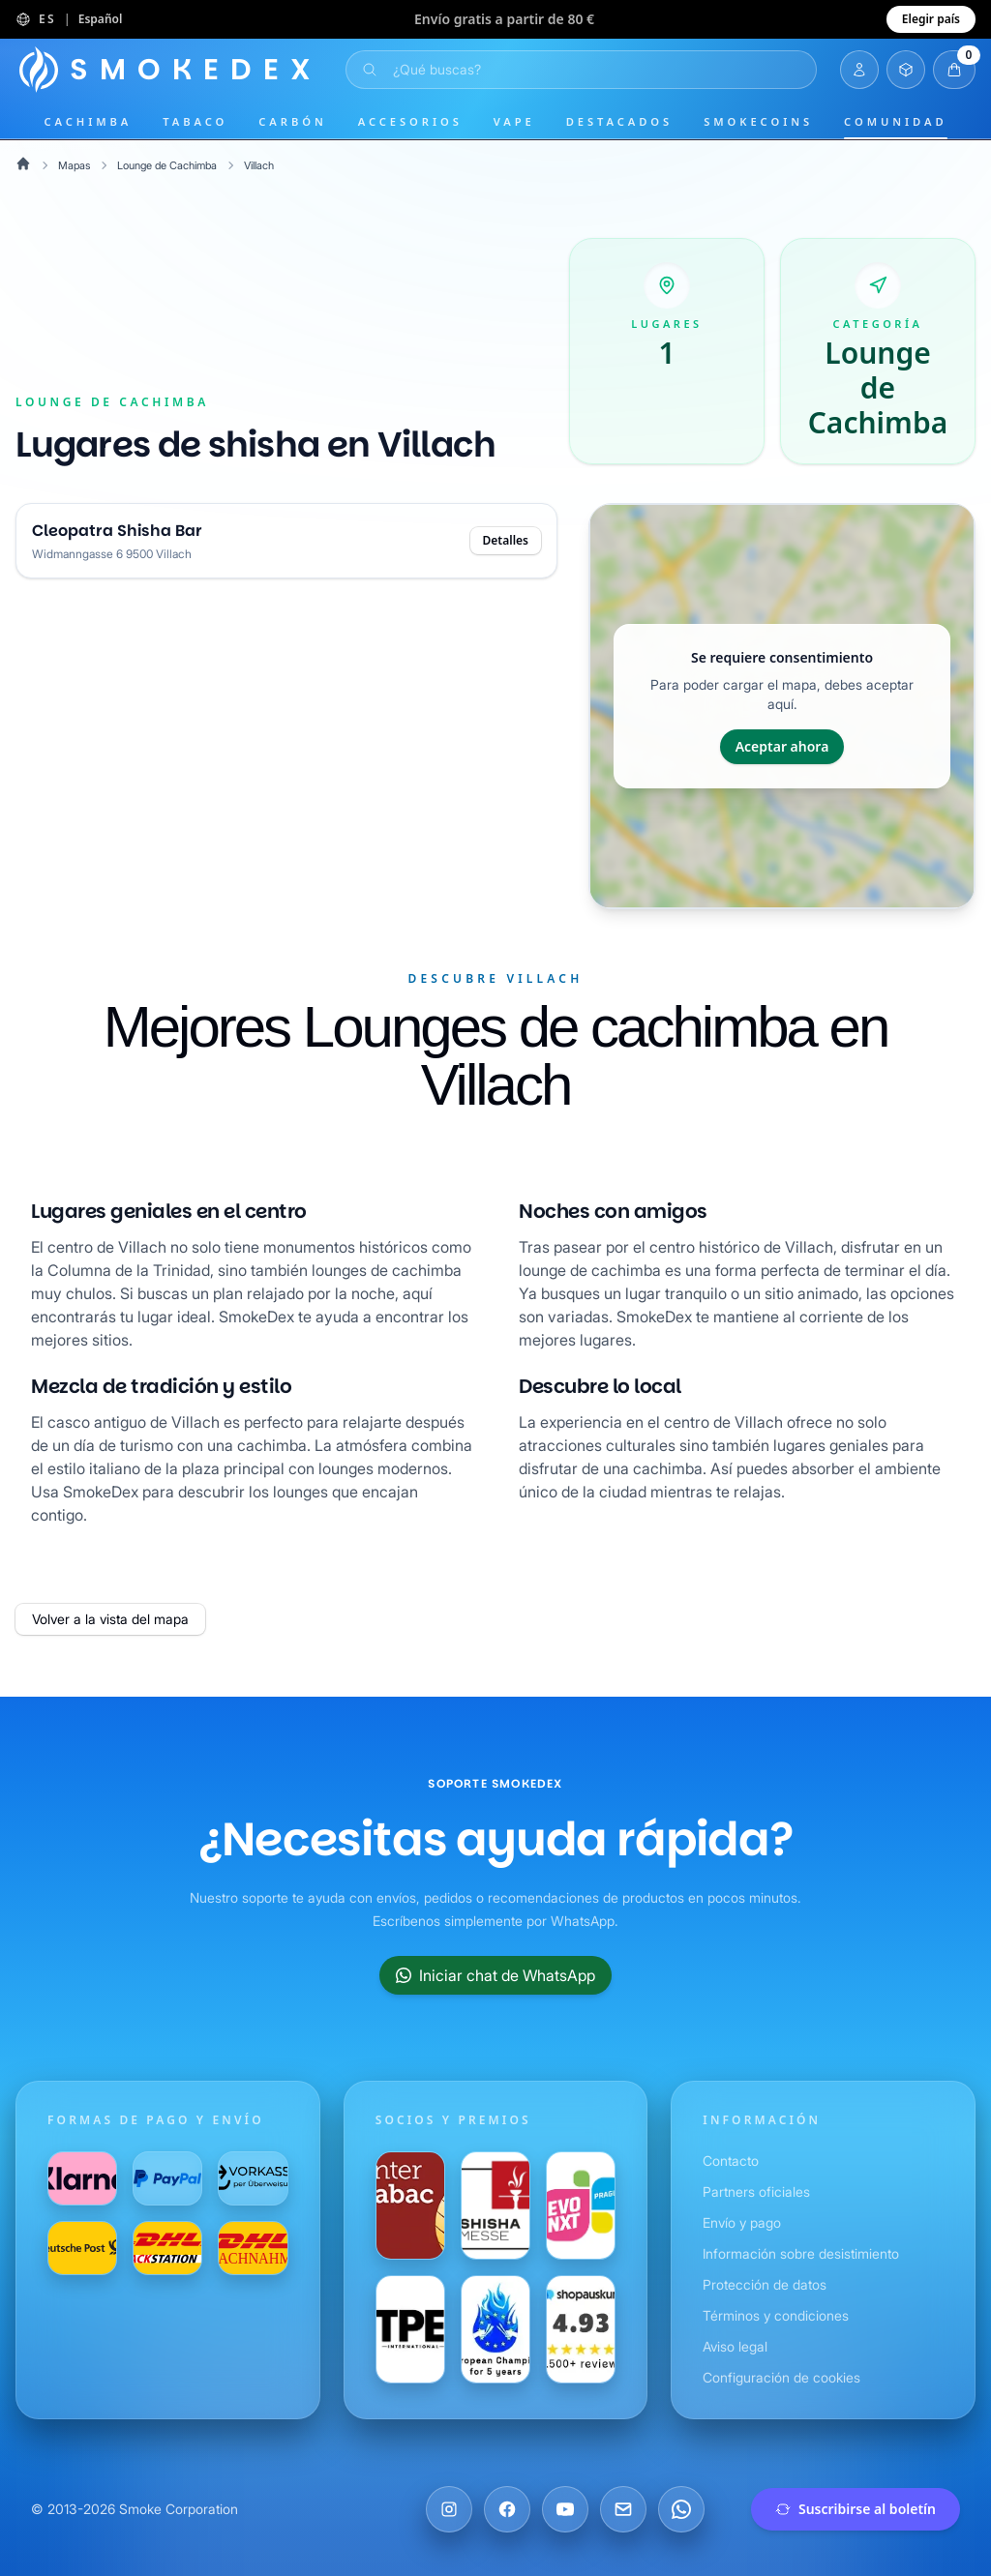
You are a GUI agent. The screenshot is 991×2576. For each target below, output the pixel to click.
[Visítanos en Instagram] (449, 2509)
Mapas (75, 165)
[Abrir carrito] (954, 69)
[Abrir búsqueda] (581, 69)
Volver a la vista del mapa (114, 1619)
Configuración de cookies (784, 2377)
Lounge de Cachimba (172, 165)
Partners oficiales (757, 2191)
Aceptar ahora (782, 746)
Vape (514, 121)
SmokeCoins (758, 121)
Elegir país (931, 19)
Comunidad (895, 121)
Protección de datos (765, 2284)
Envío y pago (743, 2222)
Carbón (292, 121)
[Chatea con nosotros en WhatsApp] (681, 2509)
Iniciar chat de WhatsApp (495, 1975)
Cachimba (88, 121)
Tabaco (195, 121)
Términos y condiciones (777, 2315)
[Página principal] (168, 69)
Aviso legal (736, 2346)
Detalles (505, 540)
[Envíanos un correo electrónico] (623, 2509)
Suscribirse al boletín (855, 2509)
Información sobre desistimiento (806, 2253)
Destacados (619, 121)
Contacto (731, 2160)
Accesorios (410, 121)
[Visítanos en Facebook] (507, 2509)
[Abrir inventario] (905, 69)
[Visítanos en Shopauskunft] (581, 2329)
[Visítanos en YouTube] (565, 2509)
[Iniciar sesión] (859, 69)
